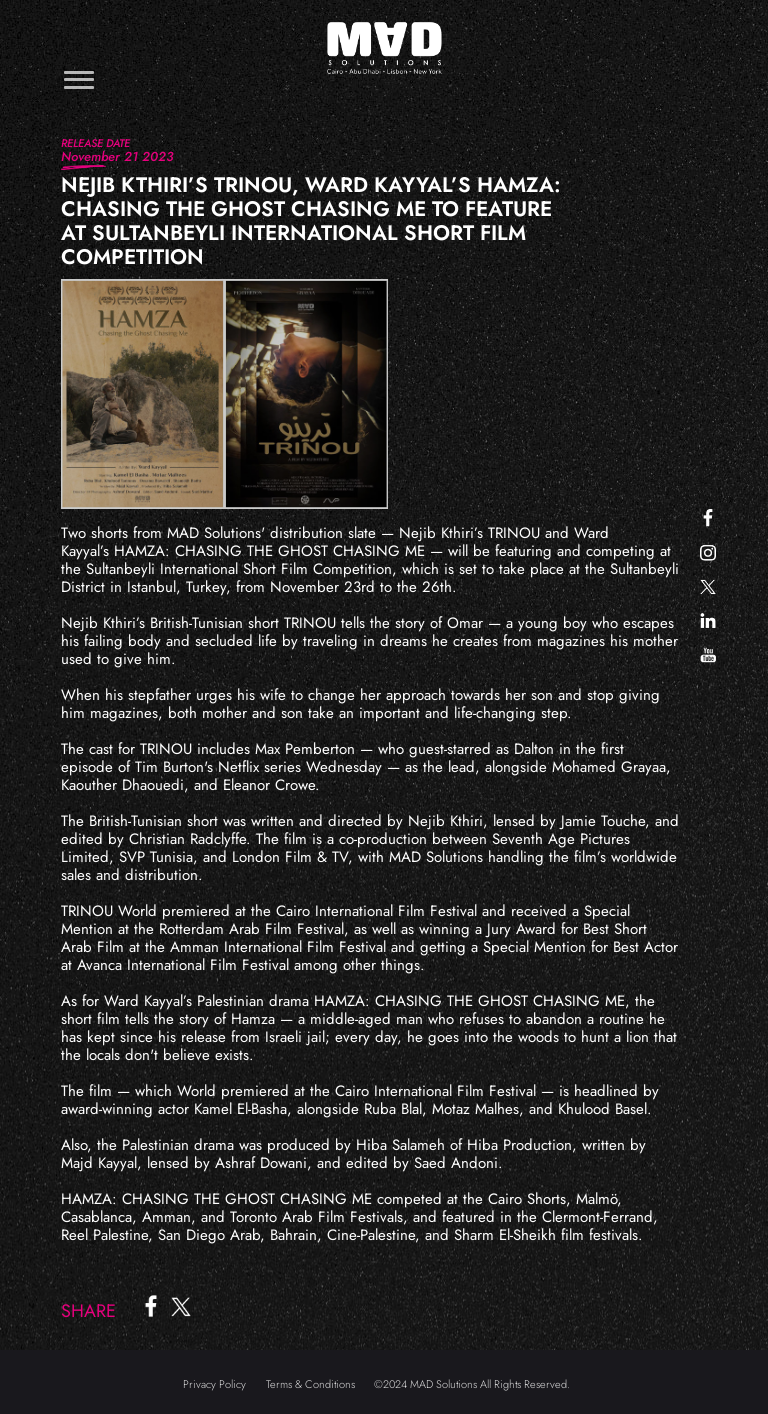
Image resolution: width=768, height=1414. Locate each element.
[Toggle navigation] (79, 79)
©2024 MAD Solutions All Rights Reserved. (472, 1384)
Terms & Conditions (310, 1384)
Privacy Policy (214, 1384)
